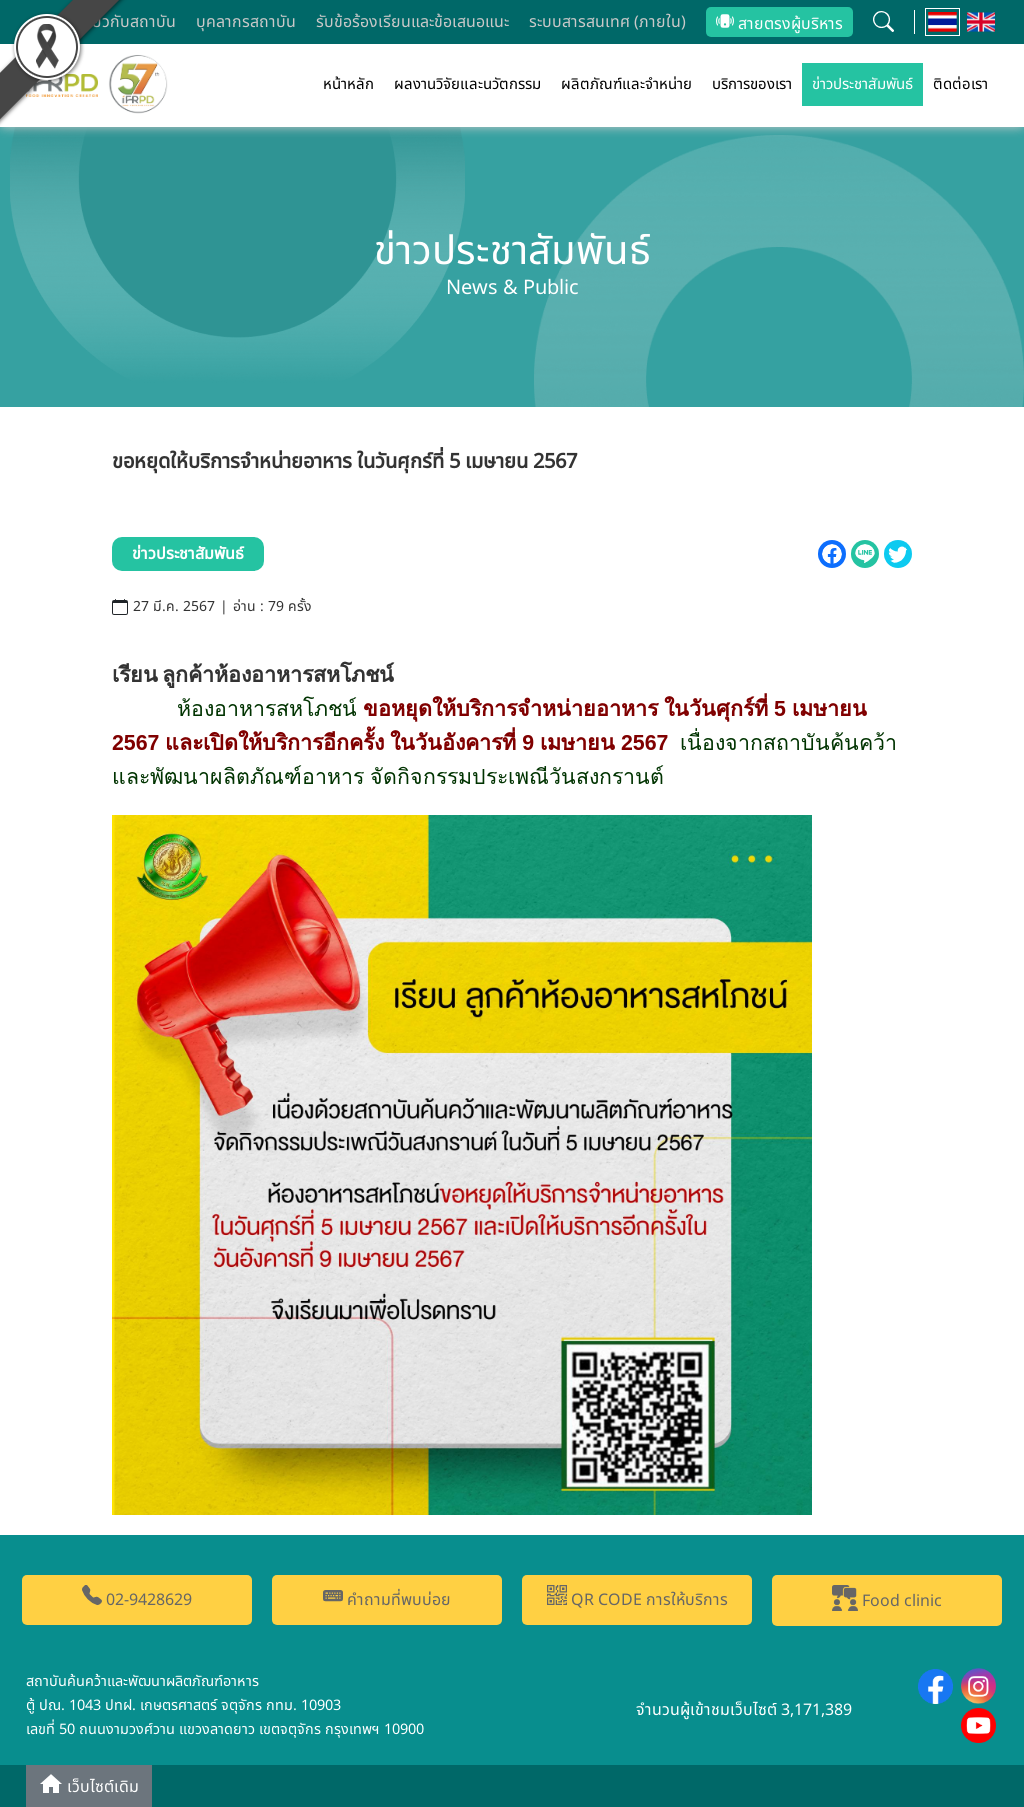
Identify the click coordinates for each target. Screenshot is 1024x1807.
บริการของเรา (752, 84)
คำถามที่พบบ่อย (387, 1598)
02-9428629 (137, 1598)
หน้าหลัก (348, 84)
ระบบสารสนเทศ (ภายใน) (607, 22)
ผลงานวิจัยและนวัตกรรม (467, 84)
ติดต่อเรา (960, 84)
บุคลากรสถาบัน (246, 22)
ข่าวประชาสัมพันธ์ (862, 84)
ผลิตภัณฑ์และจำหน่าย (626, 84)
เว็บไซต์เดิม (89, 1785)
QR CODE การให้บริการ (637, 1598)
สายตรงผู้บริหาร (779, 24)
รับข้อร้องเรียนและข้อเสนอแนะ (412, 22)
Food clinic (887, 1599)
